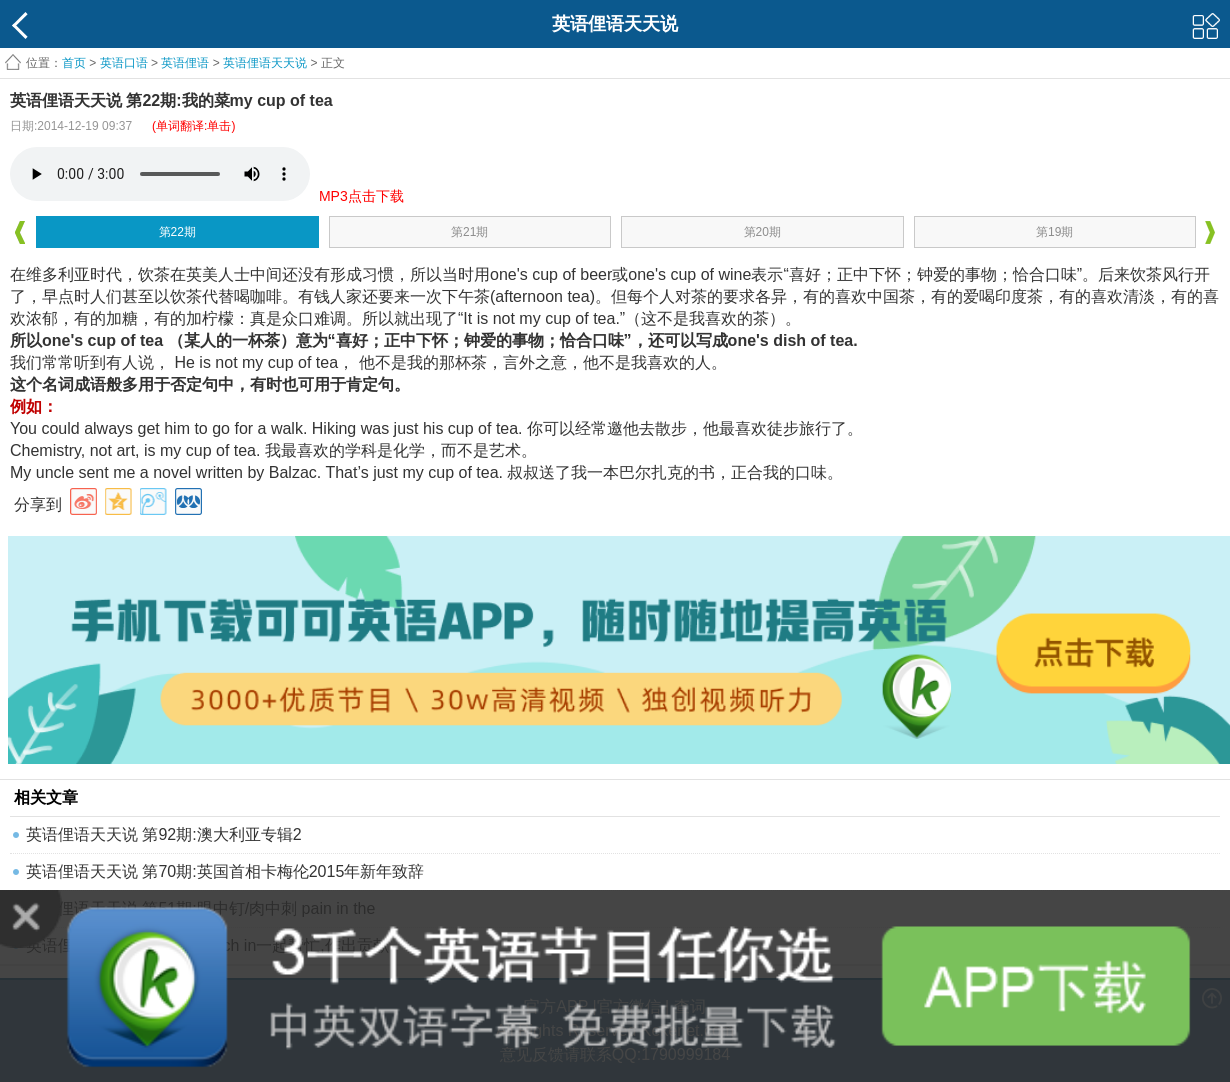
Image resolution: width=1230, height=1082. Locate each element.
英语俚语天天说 (266, 63)
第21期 (469, 232)
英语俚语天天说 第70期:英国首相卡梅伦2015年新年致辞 (225, 871)
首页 (74, 63)
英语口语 (124, 63)
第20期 (762, 232)
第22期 (177, 232)
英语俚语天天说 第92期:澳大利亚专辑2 (164, 834)
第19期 (1054, 232)
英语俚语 (185, 63)
